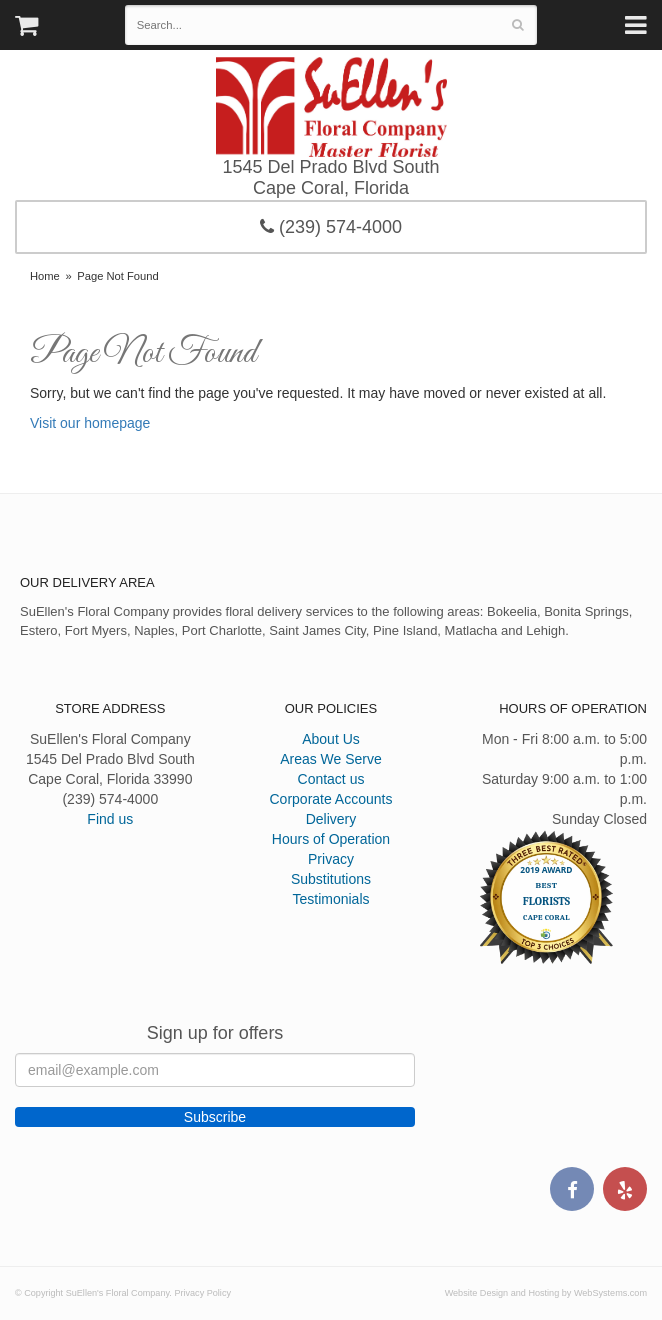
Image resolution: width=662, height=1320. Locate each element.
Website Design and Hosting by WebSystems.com (546, 1293)
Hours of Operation (331, 839)
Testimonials (330, 899)
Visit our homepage (90, 423)
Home (45, 276)
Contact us (331, 779)
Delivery (331, 819)
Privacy (331, 859)
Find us (110, 819)
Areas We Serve (331, 759)
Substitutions (331, 879)
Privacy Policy (202, 1293)
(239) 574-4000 (331, 227)
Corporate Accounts (331, 799)
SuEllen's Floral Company (331, 107)
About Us (331, 739)
